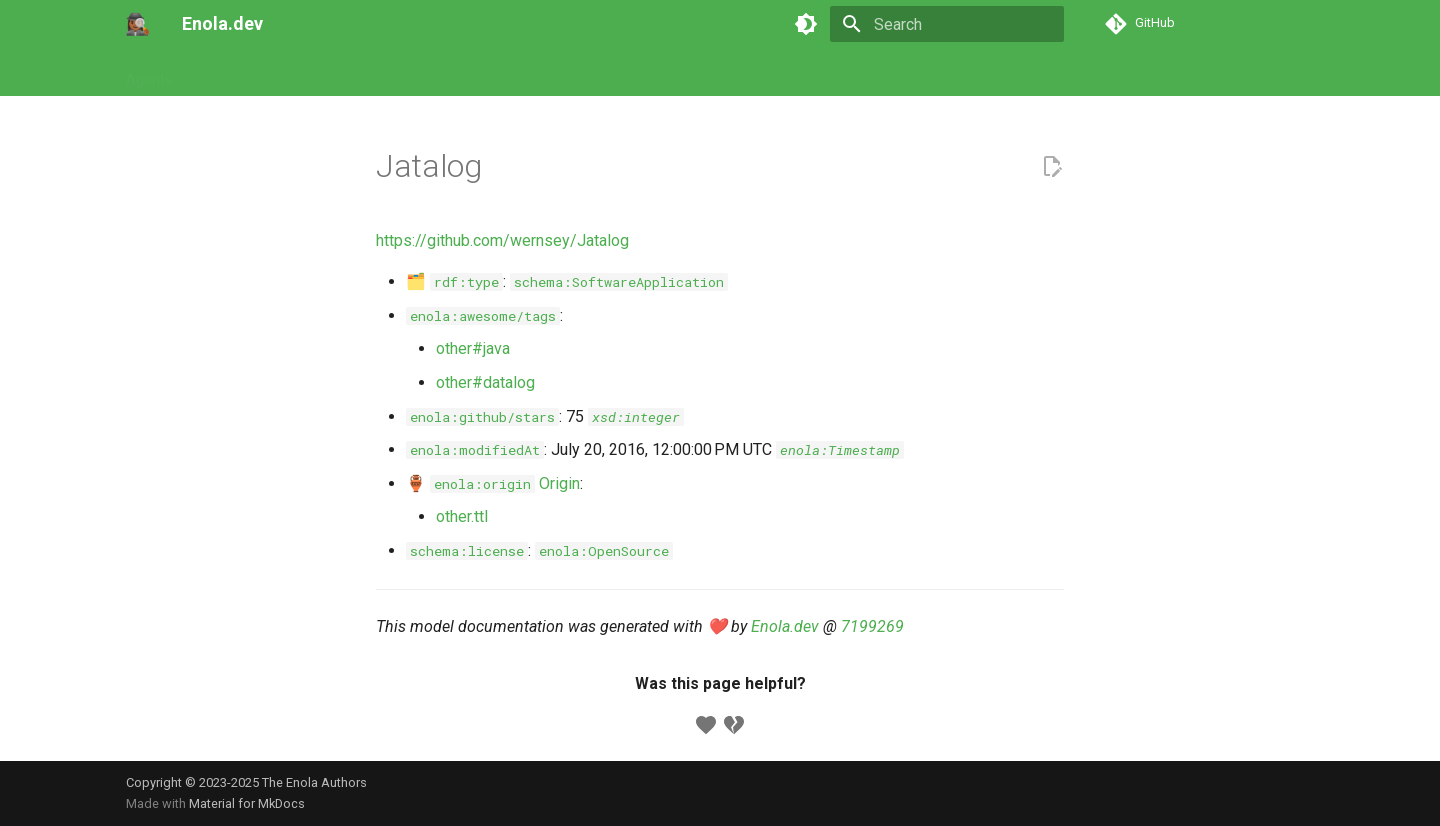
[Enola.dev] (138, 24)
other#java (473, 348)
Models (396, 73)
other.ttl (462, 516)
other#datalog (485, 382)
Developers (562, 73)
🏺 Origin (493, 483)
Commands (312, 73)
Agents (149, 73)
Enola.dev (785, 626)
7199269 (872, 626)
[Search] (947, 24)
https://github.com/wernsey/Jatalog (502, 240)
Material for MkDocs (247, 803)
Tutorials (223, 73)
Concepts (473, 73)
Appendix (652, 73)
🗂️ (454, 281)
